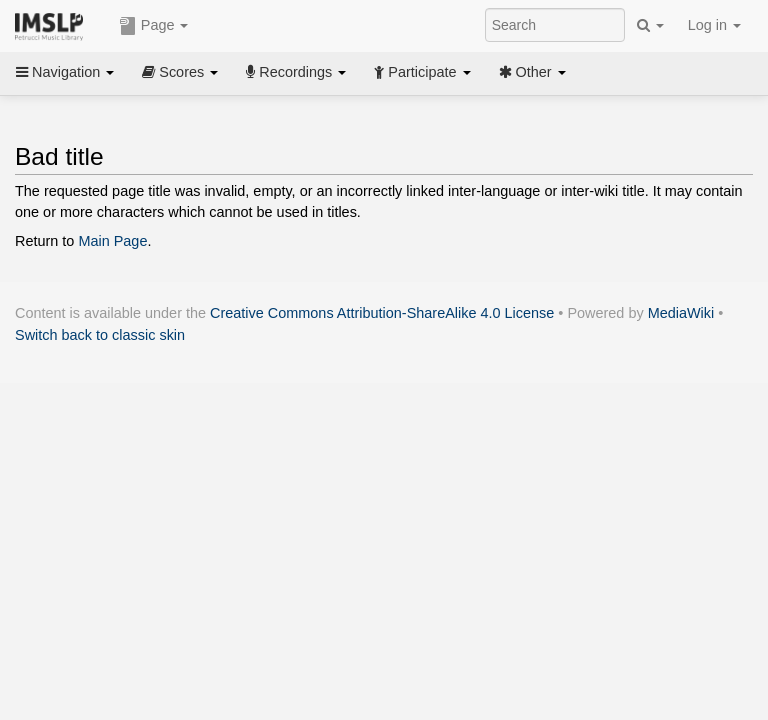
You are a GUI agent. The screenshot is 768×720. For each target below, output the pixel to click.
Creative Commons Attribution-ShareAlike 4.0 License (382, 313)
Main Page (112, 241)
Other (532, 72)
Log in (714, 25)
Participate (422, 72)
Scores (180, 72)
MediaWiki (681, 313)
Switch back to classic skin (100, 335)
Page (154, 26)
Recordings (296, 72)
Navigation (65, 72)
